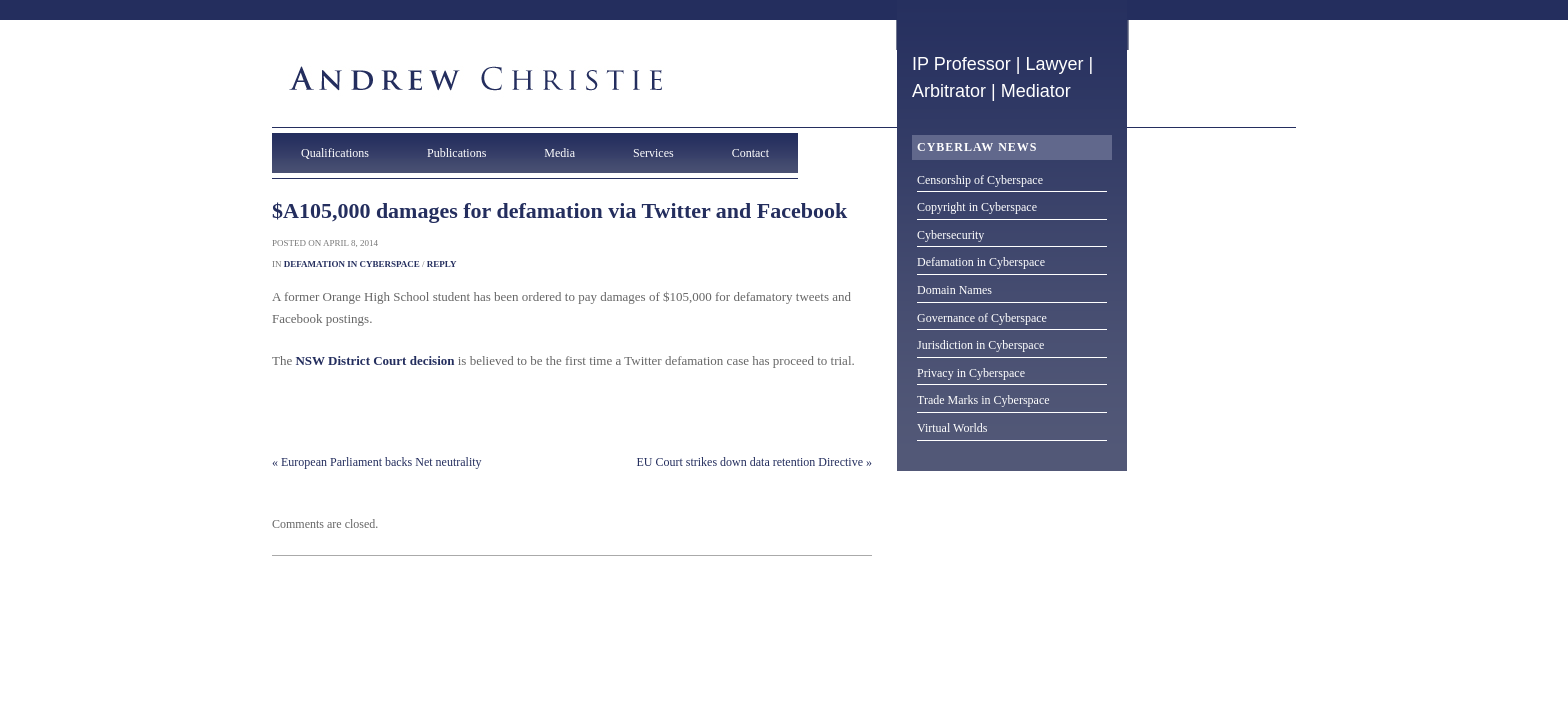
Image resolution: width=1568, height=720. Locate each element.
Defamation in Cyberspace (352, 264)
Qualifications (335, 153)
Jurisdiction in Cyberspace (980, 345)
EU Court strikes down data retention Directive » (754, 462)
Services (653, 153)
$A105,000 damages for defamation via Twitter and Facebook (559, 210)
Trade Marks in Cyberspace (983, 400)
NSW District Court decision (374, 360)
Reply (442, 264)
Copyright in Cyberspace (977, 207)
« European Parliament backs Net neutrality (377, 462)
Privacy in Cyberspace (971, 373)
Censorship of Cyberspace (980, 180)
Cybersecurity (950, 235)
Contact (750, 153)
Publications (456, 153)
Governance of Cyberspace (982, 318)
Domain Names (954, 290)
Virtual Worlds (952, 428)
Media (559, 153)
